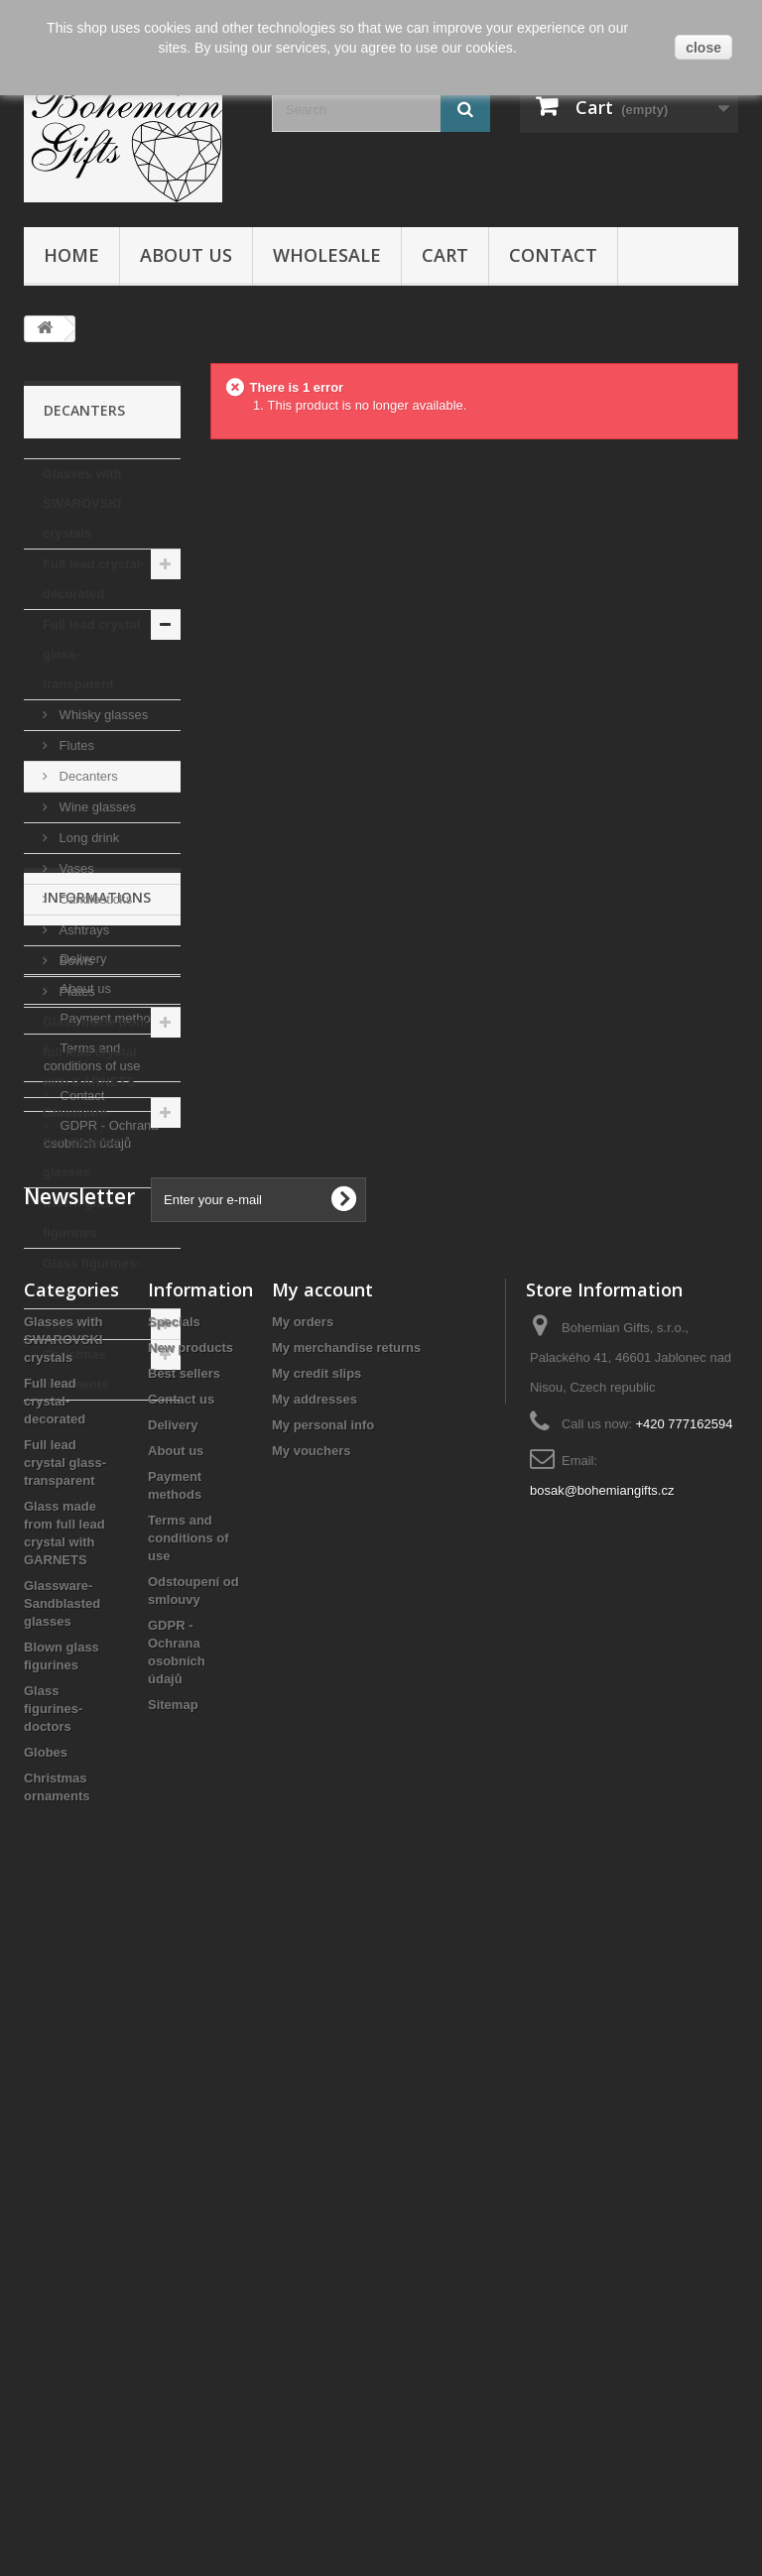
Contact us (181, 2053)
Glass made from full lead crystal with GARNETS (95, 1052)
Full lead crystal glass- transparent (91, 654)
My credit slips (316, 2028)
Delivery (82, 1513)
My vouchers (311, 2105)
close (703, 48)
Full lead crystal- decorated (94, 578)
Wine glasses (96, 806)
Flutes (75, 745)
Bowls (74, 960)
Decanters (87, 776)
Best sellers (184, 2028)
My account (322, 1944)
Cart (445, 255)
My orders (302, 1976)
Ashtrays (82, 929)
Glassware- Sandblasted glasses (81, 1142)
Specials (174, 1976)
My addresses (314, 2053)
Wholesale (327, 255)
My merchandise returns (346, 2002)
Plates (75, 991)
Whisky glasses (102, 714)
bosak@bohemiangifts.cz (602, 2145)
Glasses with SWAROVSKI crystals (82, 503)
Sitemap (173, 2359)
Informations (97, 1459)
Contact (553, 255)
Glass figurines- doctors (91, 1278)
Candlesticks (94, 899)
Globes (64, 1323)
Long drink (87, 837)
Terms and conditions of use (188, 2192)
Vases (75, 868)
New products (190, 2002)
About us (186, 255)
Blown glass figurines (80, 1217)
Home (71, 255)
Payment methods (110, 1572)
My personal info (323, 2079)
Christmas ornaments (75, 1369)
